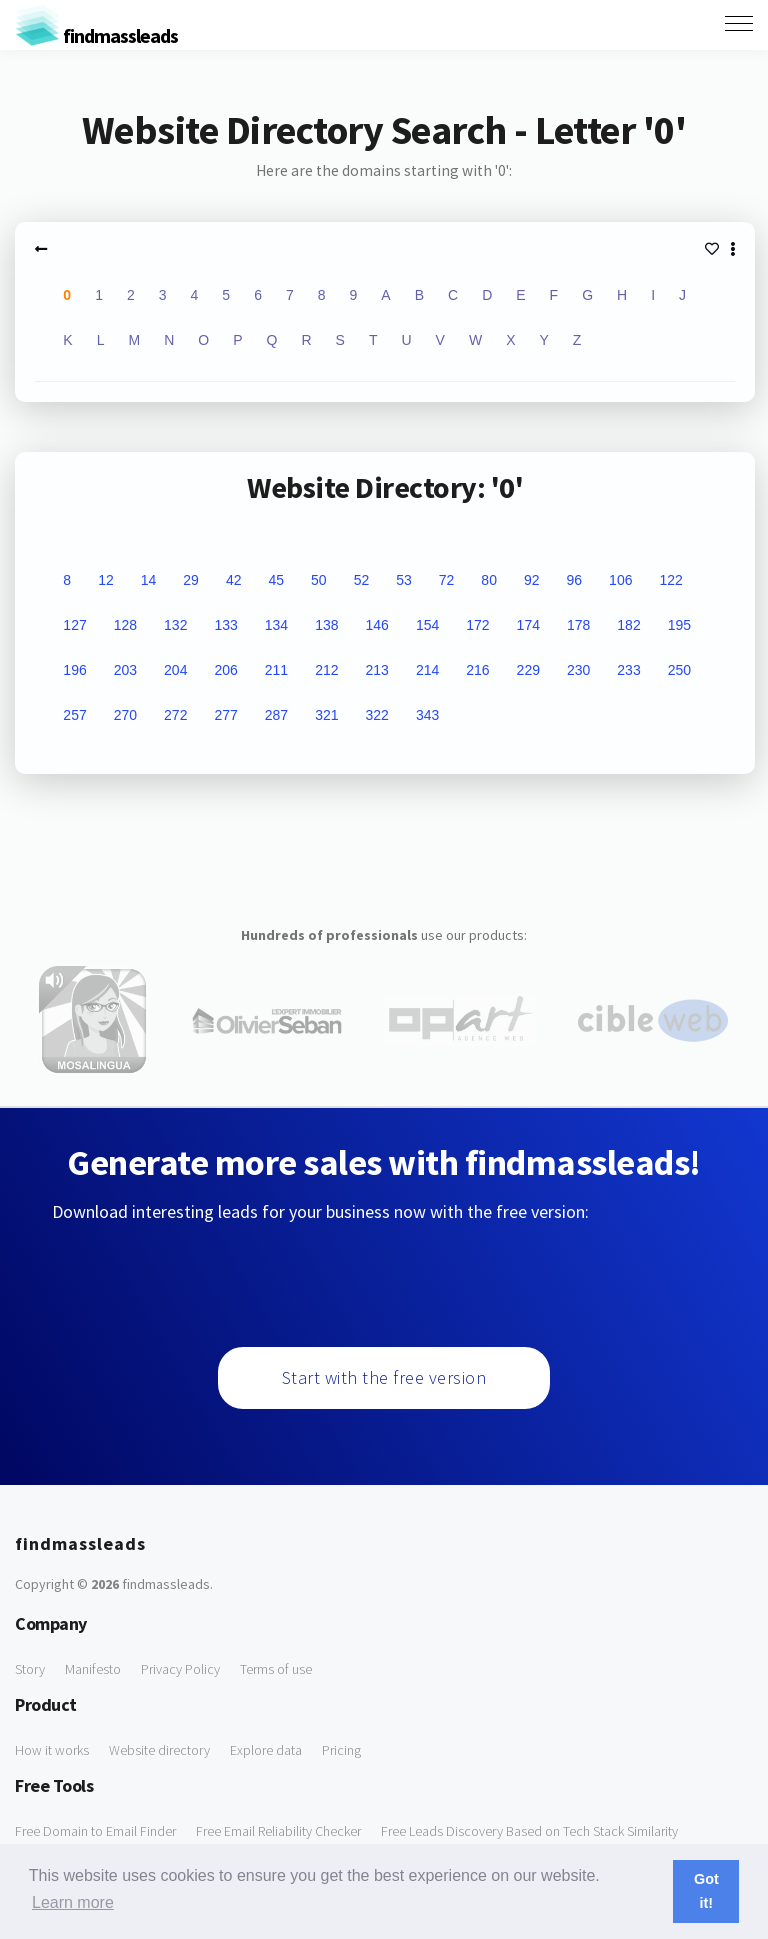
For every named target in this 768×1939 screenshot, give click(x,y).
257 (74, 715)
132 (175, 625)
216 (477, 670)
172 (477, 625)
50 (319, 580)
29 (191, 580)
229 (528, 670)
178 (578, 625)
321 (326, 715)
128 (125, 625)
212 (326, 670)
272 (175, 715)
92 (532, 580)
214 (427, 670)
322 (377, 715)
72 (447, 580)
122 (670, 580)
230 (578, 670)
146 (377, 625)
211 (276, 670)
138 (326, 625)
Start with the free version (384, 1377)
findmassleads (96, 35)
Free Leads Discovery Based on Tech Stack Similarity (529, 1831)
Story (30, 1669)
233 (628, 670)
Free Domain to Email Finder (95, 1831)
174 (528, 625)
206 (225, 670)
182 (628, 625)
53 (404, 580)
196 (74, 670)
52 (362, 580)
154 (427, 625)
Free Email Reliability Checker (278, 1831)
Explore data (266, 1750)
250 (679, 670)
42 (234, 580)
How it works (52, 1750)
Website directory (159, 1750)
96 (575, 580)
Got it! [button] (706, 1891)
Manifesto (93, 1669)
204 (175, 670)
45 (276, 580)
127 (74, 625)
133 (225, 625)
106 (620, 580)
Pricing (341, 1750)
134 (276, 625)
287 (276, 715)
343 (427, 715)
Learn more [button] (73, 1902)
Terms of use (276, 1669)
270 (125, 715)
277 (225, 715)
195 (679, 625)
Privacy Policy (180, 1669)
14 (149, 580)
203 (125, 670)
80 (489, 580)
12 (106, 580)
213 (377, 670)
